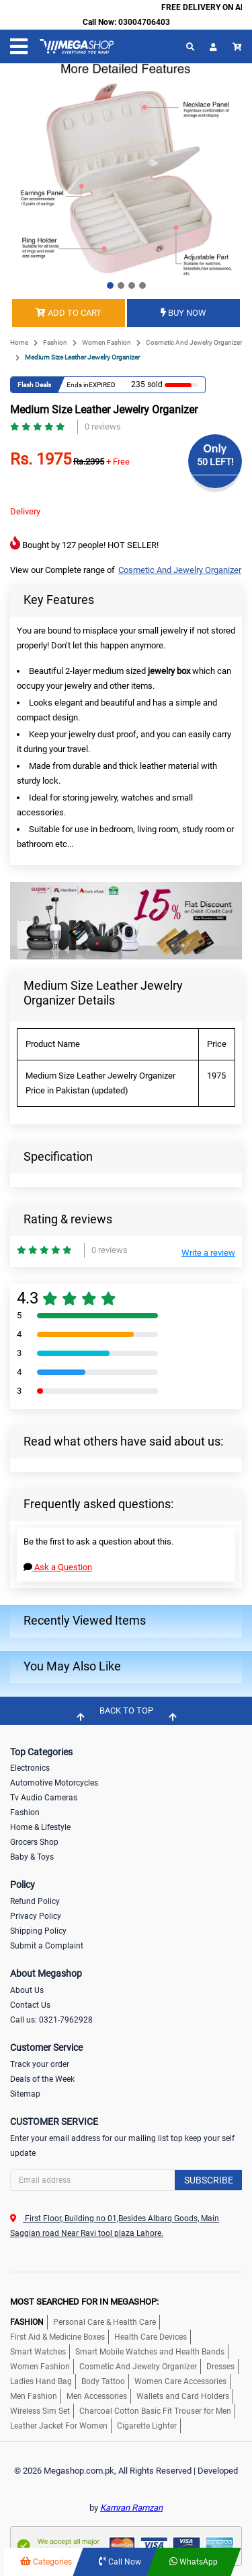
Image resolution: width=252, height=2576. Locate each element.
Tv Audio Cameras (43, 1797)
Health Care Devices (150, 2337)
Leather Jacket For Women (59, 2426)
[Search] (126, 2180)
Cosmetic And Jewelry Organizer (194, 342)
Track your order (39, 2064)
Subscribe (208, 2180)
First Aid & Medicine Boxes (57, 2337)
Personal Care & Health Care (104, 2322)
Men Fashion (33, 2396)
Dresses (220, 2366)
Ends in (78, 384)
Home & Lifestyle (40, 1827)
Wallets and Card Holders (182, 2396)
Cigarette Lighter (147, 2426)
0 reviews (103, 426)
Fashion (55, 342)
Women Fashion (106, 342)
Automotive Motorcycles (54, 1783)
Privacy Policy (35, 1916)
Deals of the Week (42, 2079)
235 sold (144, 384)
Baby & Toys (32, 1857)
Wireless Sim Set (40, 2411)
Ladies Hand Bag (41, 2381)
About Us (27, 1990)
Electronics (30, 1768)
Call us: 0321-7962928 (51, 2020)
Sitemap (25, 2094)
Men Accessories (97, 2396)
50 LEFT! (215, 461)
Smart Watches (38, 2352)
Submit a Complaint (46, 1946)
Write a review (208, 1253)
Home (19, 342)
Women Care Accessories (180, 2381)
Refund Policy (35, 1901)
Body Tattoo (103, 2381)
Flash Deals (34, 384)
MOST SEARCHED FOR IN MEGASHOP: (84, 2302)
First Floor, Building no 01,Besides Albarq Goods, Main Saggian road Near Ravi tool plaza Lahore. (114, 2226)
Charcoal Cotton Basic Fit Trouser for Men (155, 2411)
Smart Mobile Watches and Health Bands (149, 2352)
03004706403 (144, 22)
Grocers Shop (34, 1842)
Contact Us (30, 2005)
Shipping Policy (38, 1931)
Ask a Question (58, 1567)
